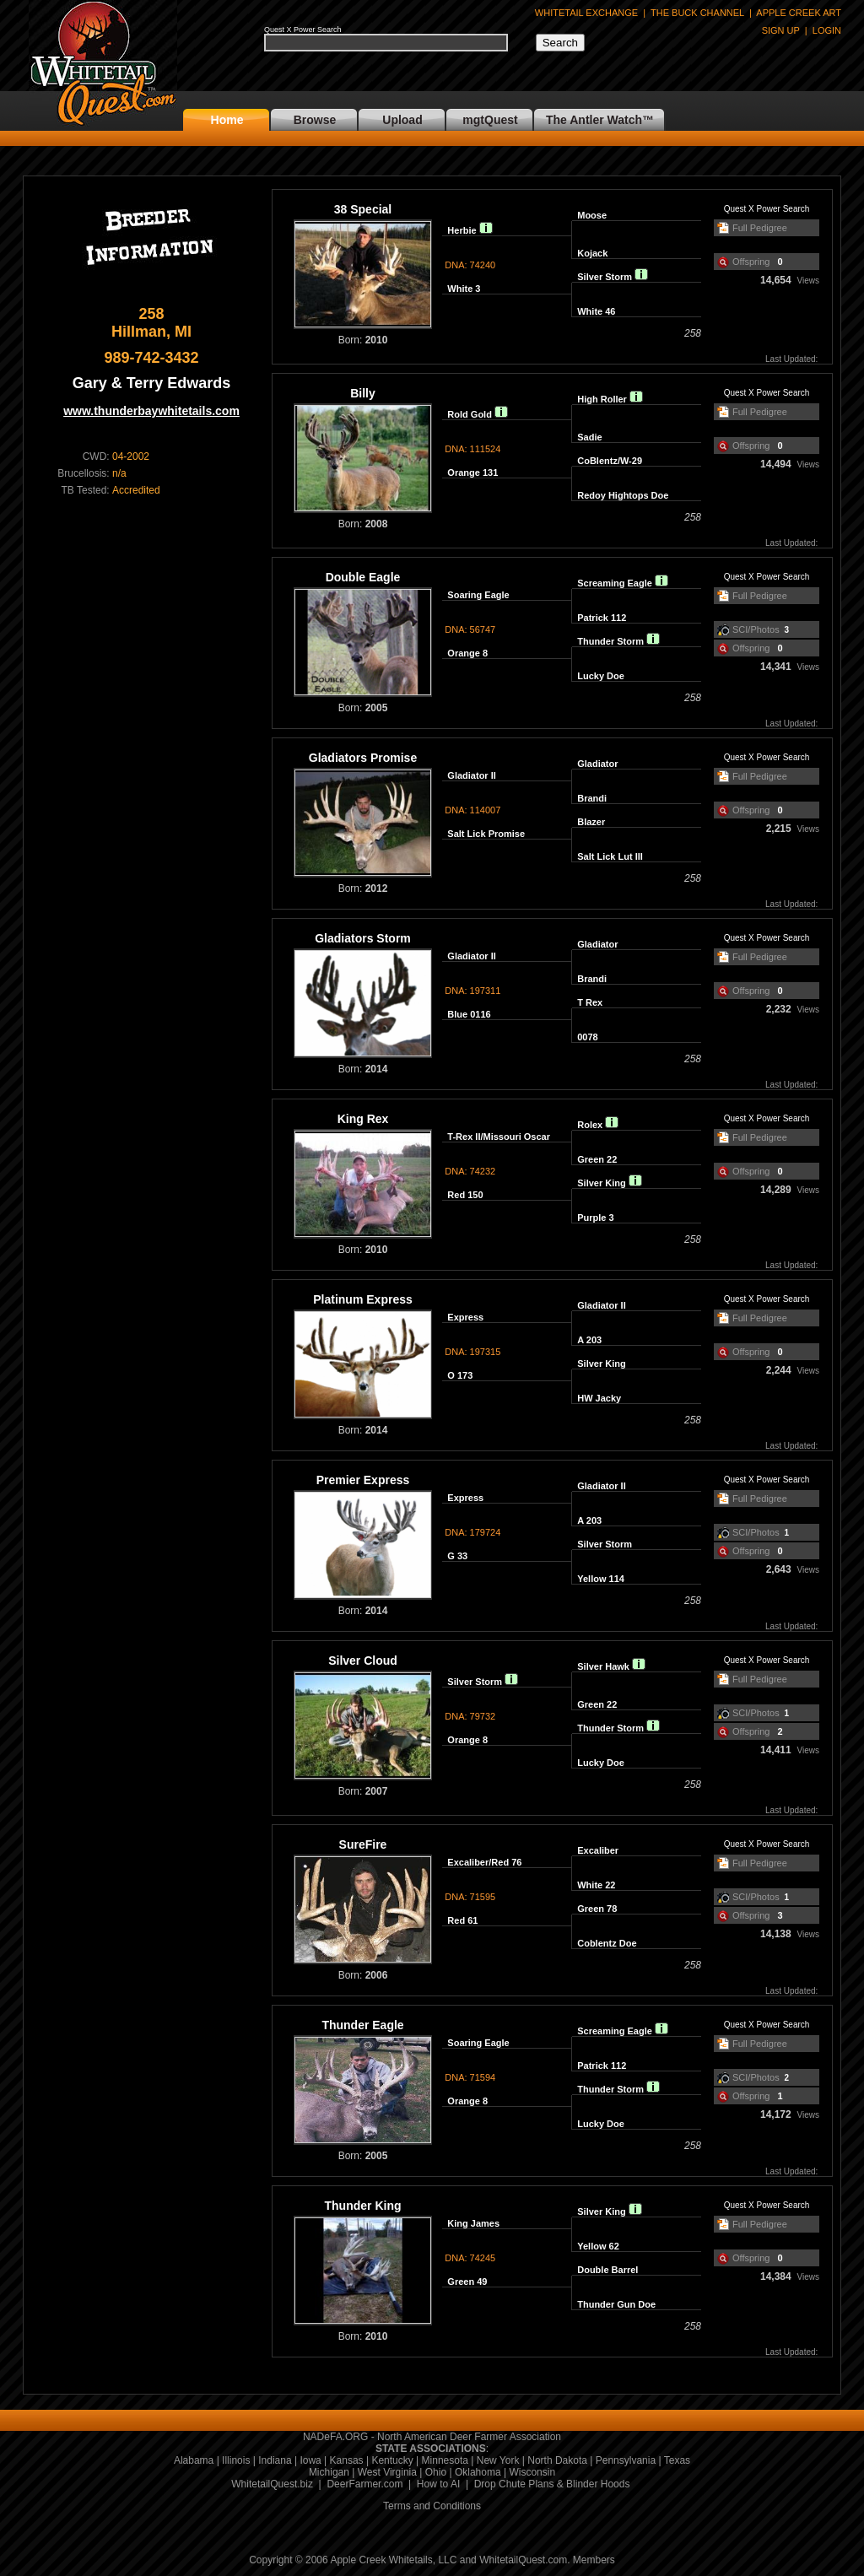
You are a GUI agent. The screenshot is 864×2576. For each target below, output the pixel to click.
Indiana (274, 2460)
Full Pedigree (759, 228)
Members (594, 2560)
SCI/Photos (756, 629)
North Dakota (557, 2460)
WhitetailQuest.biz (272, 2484)
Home (227, 120)
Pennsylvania (626, 2460)
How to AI (438, 2484)
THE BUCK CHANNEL (697, 13)
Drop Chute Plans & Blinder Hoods (552, 2484)
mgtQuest (489, 120)
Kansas (347, 2460)
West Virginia (387, 2472)
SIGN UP (781, 30)
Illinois (236, 2460)
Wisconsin (532, 2472)
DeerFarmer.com (364, 2484)
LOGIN (827, 30)
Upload (402, 120)
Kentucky (392, 2460)
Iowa (310, 2460)
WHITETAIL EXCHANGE (586, 13)
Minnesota (445, 2460)
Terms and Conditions (432, 2506)
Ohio (435, 2472)
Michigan (329, 2472)
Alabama (193, 2460)
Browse (315, 120)
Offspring (751, 262)
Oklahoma (478, 2472)
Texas (677, 2460)
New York (498, 2460)
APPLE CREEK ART (798, 13)
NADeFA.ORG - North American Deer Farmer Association (432, 2437)
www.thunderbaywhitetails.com (151, 411)
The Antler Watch (594, 120)
